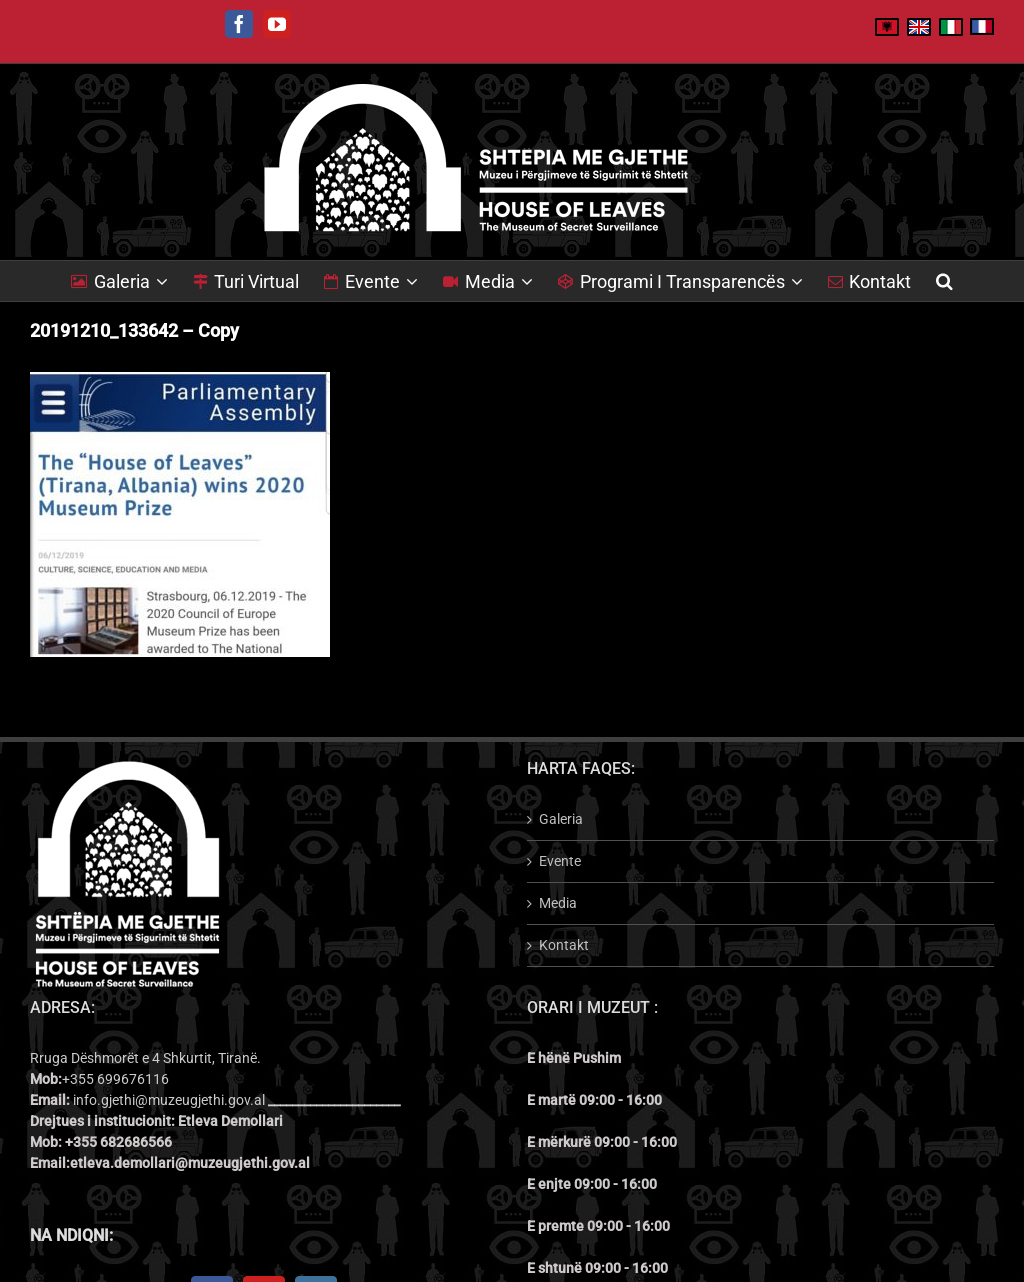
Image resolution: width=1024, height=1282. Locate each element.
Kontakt (564, 945)
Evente (560, 861)
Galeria (561, 819)
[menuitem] (132, 281)
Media (558, 903)
